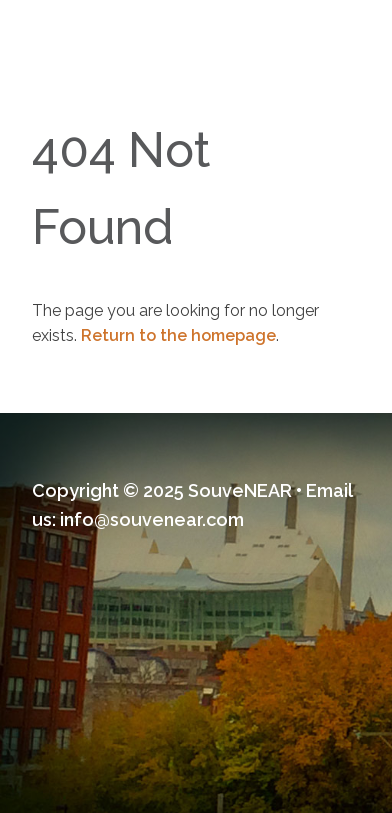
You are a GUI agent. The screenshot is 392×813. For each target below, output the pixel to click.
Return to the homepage (178, 335)
